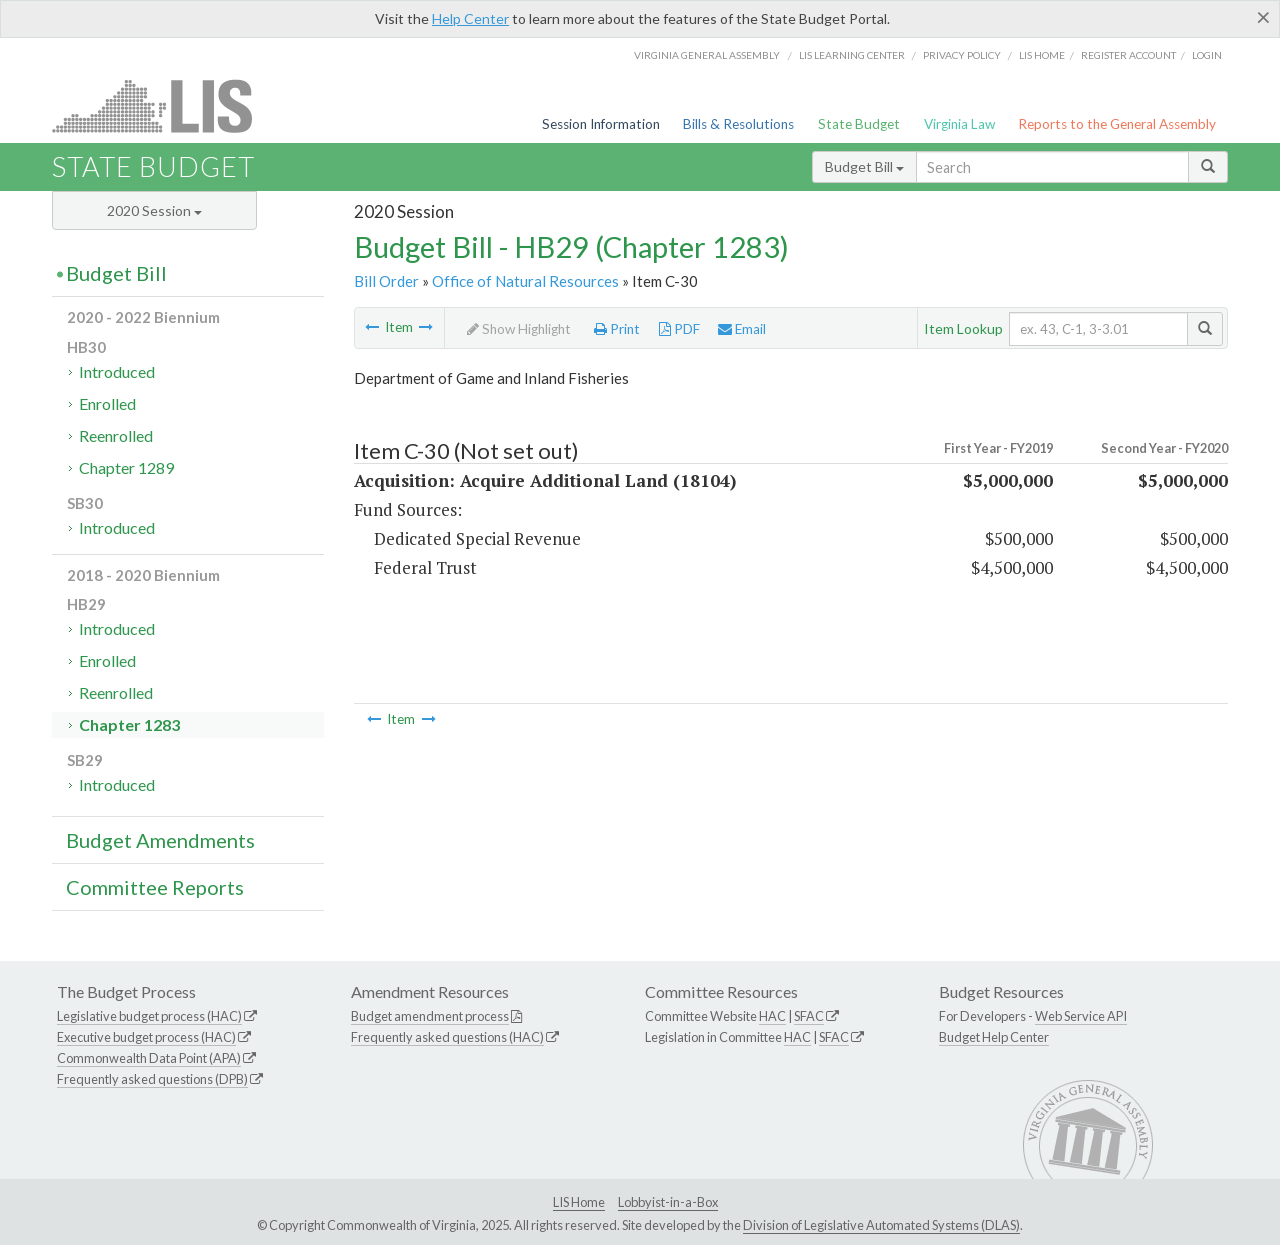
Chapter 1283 (129, 724)
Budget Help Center (994, 1037)
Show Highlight (519, 329)
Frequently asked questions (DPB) (152, 1079)
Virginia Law (959, 124)
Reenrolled (116, 435)
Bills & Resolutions (738, 124)
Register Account (1128, 55)
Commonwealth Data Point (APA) (149, 1058)
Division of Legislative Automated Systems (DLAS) (881, 1225)
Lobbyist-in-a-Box (668, 1202)
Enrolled (107, 403)
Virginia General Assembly (707, 55)
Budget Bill (864, 166)
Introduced (117, 371)
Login (1207, 55)
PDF (679, 329)
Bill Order (386, 281)
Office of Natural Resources (525, 281)
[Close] (1263, 17)
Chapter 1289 (126, 467)
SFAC (809, 1016)
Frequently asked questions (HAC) (447, 1037)
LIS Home (579, 1202)
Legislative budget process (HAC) (149, 1016)
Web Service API (1081, 1016)
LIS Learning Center (852, 55)
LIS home (1042, 55)
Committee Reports (155, 887)
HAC (772, 1016)
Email (742, 329)
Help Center (470, 18)
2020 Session (154, 210)
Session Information (601, 124)
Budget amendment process (430, 1016)
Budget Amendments (160, 840)
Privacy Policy (962, 55)
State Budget (859, 124)
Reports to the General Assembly (1117, 124)
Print (617, 329)
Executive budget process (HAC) (146, 1037)
